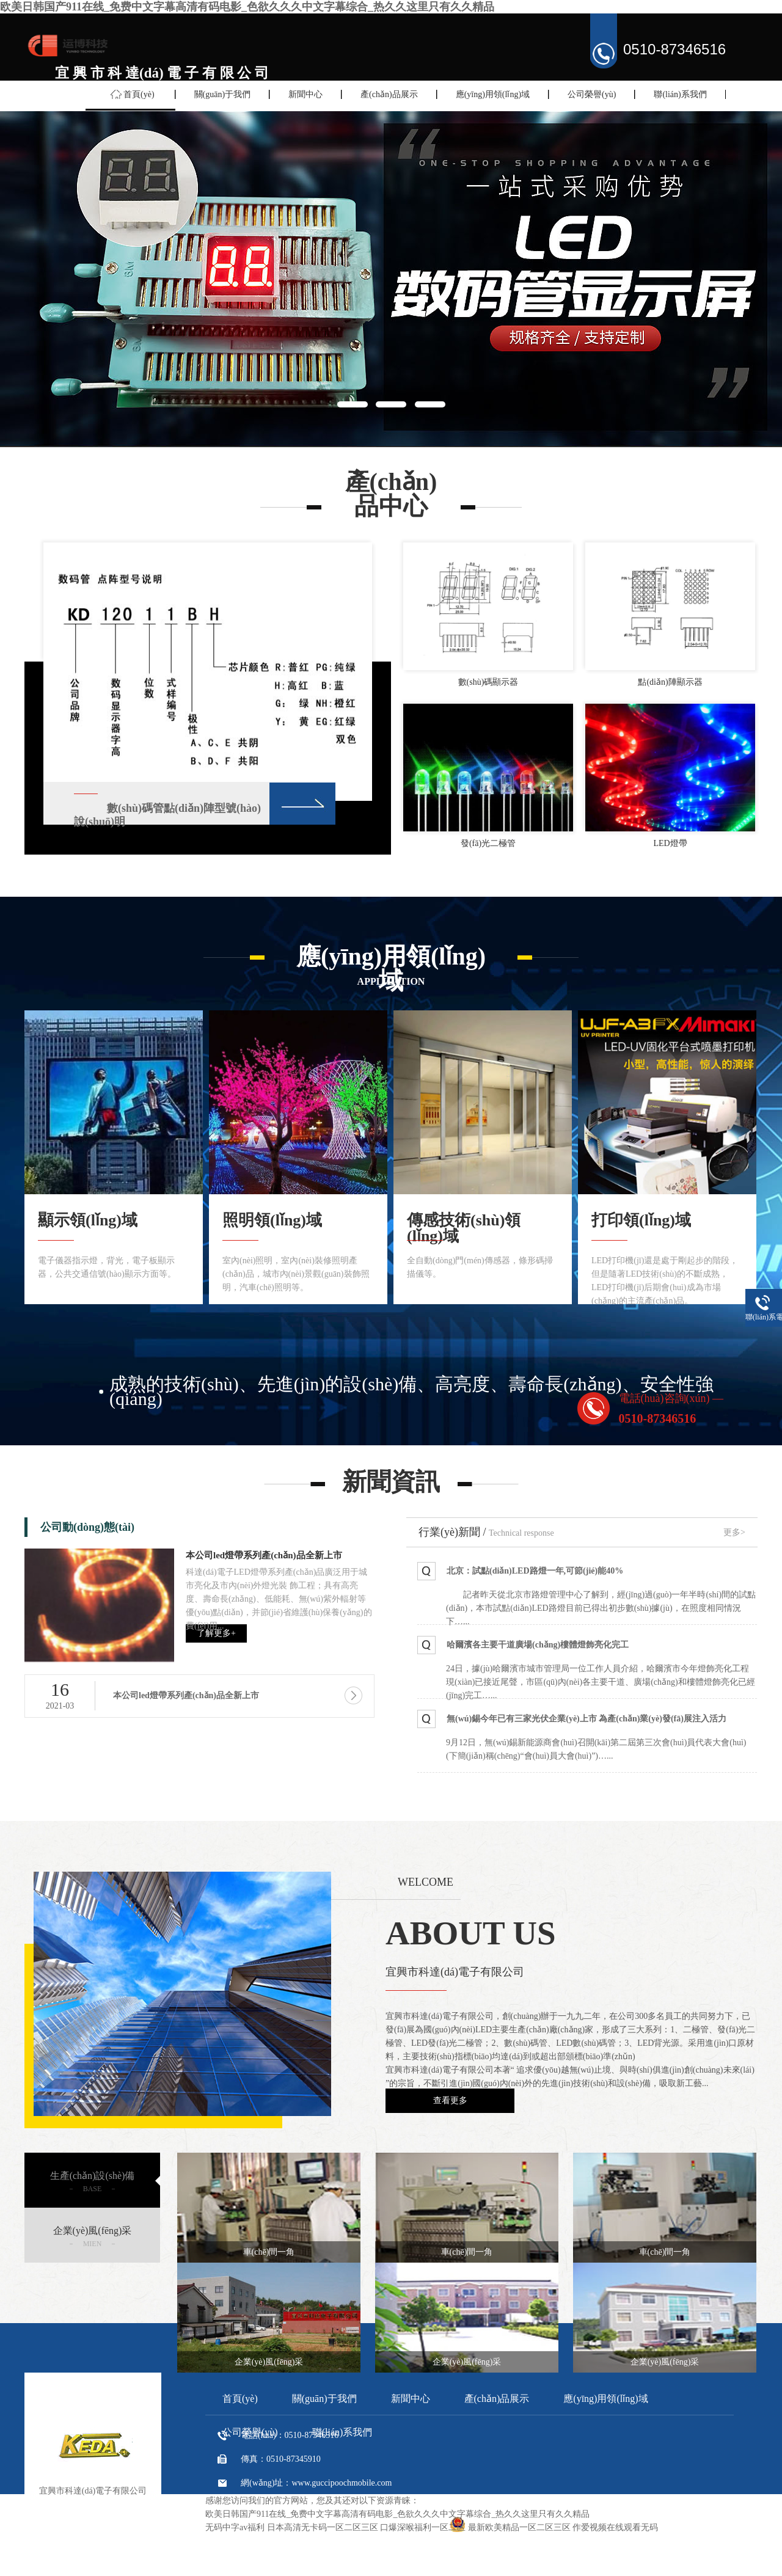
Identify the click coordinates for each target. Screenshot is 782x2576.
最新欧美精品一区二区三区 (519, 2527)
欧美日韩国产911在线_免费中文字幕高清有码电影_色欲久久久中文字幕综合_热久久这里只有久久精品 (247, 7)
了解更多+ (216, 1633)
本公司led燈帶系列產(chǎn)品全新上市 (264, 1555)
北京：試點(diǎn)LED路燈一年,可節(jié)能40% (535, 1570)
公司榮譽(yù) (592, 94)
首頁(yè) (139, 94)
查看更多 (450, 2100)
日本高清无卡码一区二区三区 (322, 2527)
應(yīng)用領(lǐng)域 (493, 94)
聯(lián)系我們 (680, 94)
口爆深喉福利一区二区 (423, 2527)
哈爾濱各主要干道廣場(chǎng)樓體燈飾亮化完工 (538, 1644)
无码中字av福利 (235, 2527)
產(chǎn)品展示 (389, 94)
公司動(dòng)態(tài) (87, 1527)
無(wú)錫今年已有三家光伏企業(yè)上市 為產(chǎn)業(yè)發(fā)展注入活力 (586, 1718)
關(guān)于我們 (222, 94)
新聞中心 (305, 94)
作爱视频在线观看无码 (615, 2527)
